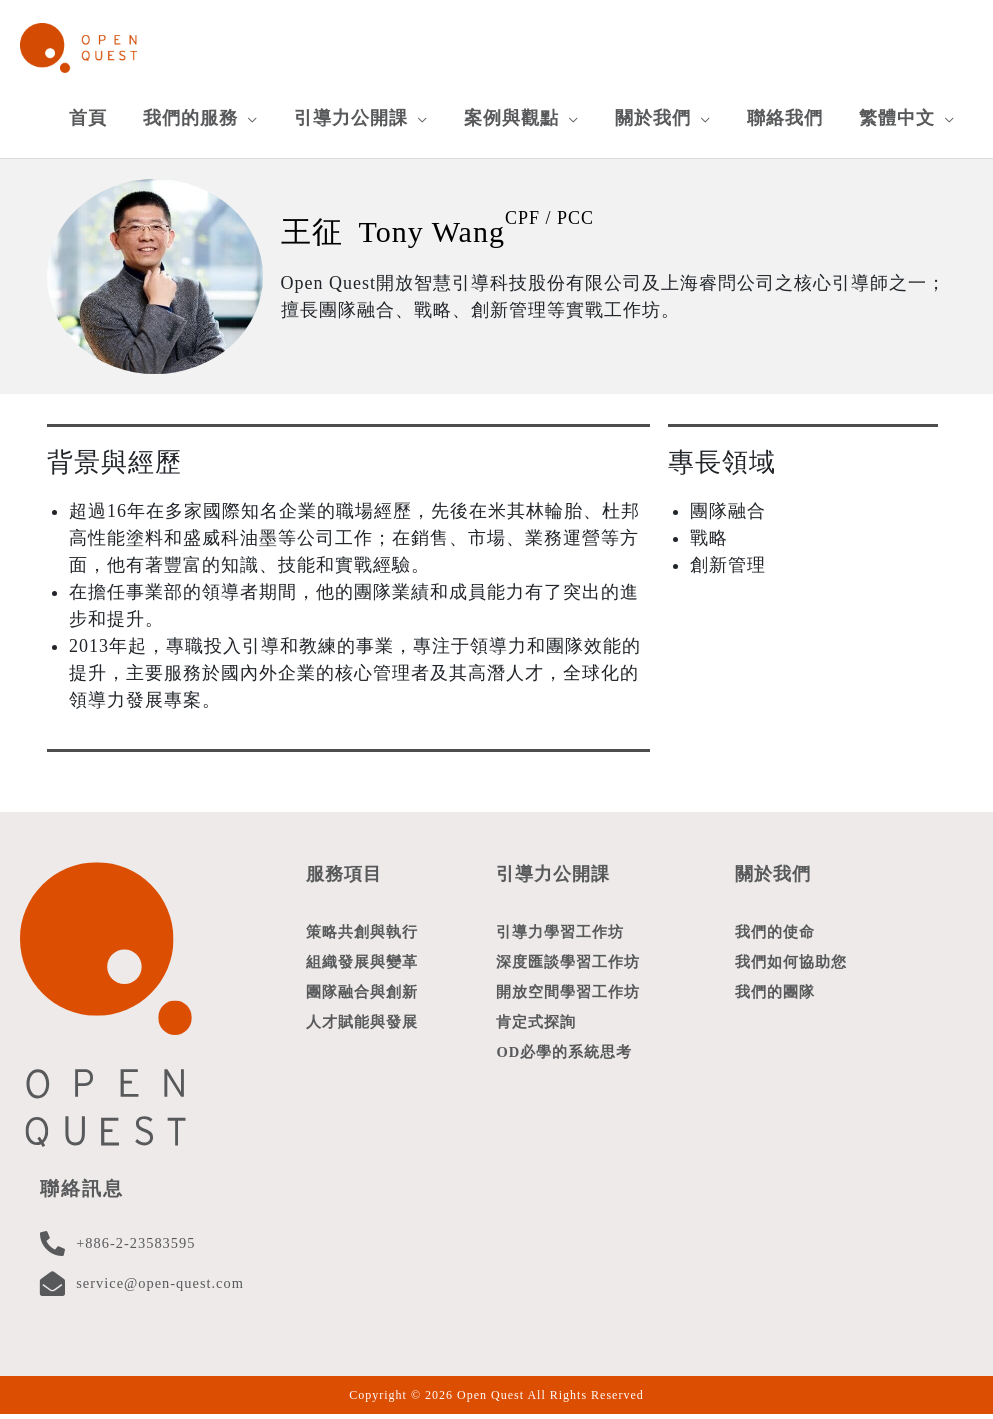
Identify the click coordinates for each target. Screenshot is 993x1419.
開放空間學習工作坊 (568, 1001)
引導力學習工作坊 (560, 937)
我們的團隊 (775, 1001)
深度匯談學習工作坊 (568, 969)
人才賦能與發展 (362, 1033)
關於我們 (775, 878)
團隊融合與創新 (362, 1001)
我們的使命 (775, 937)
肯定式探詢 (536, 1033)
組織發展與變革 (362, 969)
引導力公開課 (556, 878)
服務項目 (346, 878)
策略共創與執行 (362, 937)
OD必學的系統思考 (564, 1065)
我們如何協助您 (791, 969)
